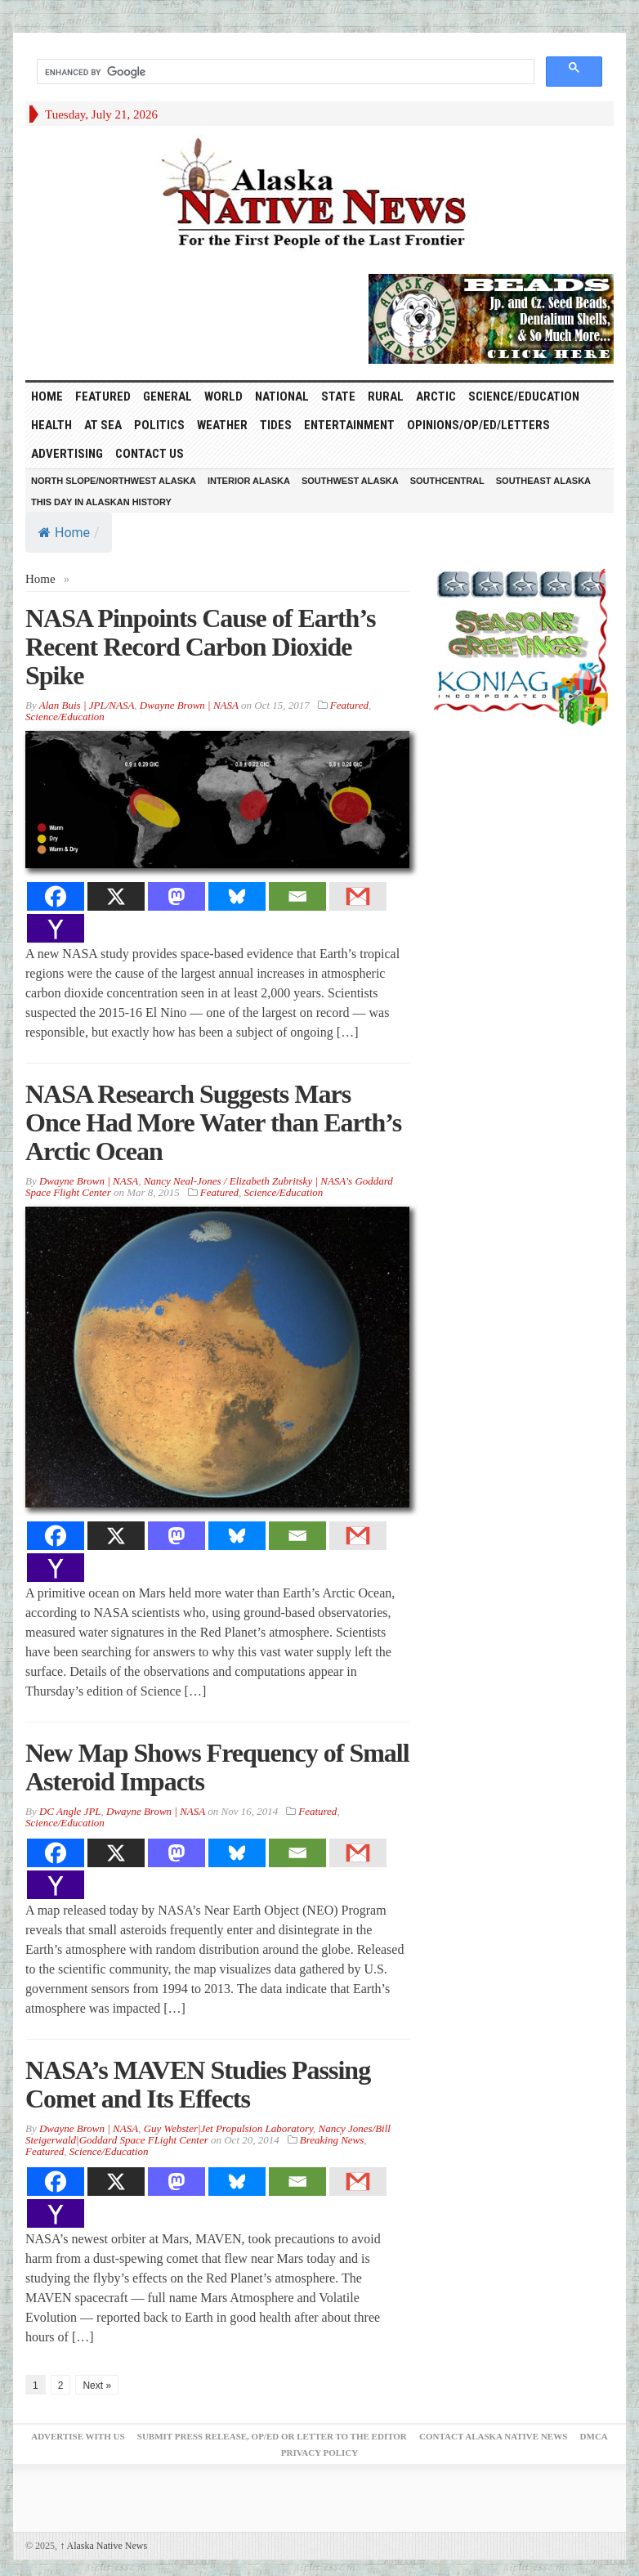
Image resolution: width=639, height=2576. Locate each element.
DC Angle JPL (70, 1811)
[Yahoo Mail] (55, 928)
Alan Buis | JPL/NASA (87, 705)
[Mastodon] (176, 896)
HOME (47, 396)
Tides (276, 425)
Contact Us (149, 453)
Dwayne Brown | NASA (189, 705)
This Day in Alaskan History (101, 502)
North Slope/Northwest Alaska (113, 481)
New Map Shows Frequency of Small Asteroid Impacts (217, 1767)
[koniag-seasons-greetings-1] (524, 646)
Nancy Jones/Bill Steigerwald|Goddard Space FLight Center (208, 2134)
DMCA (594, 2436)
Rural (386, 396)
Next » (97, 2385)
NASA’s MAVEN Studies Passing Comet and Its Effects (197, 2084)
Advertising (67, 453)
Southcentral (447, 481)
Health (51, 425)
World (223, 396)
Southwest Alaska (350, 481)
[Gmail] (358, 896)
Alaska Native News (103, 2545)
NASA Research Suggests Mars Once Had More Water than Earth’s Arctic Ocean (213, 1122)
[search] (284, 72)
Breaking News (332, 2140)
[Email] (297, 896)
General (167, 396)
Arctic (436, 396)
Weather (222, 425)
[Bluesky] (237, 896)
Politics (159, 425)
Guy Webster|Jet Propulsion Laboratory (228, 2128)
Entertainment (349, 425)
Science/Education (523, 396)
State (338, 396)
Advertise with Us (77, 2436)
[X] (116, 896)
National (282, 396)
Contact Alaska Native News (493, 2436)
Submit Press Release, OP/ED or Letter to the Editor (272, 2436)
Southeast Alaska (543, 481)
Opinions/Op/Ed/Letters (478, 425)
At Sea (103, 425)
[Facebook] (55, 896)
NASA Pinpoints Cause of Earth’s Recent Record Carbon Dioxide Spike (200, 646)
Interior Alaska (249, 481)
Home (64, 532)
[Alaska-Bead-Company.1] (491, 317)
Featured (103, 396)
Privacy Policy (319, 2452)
